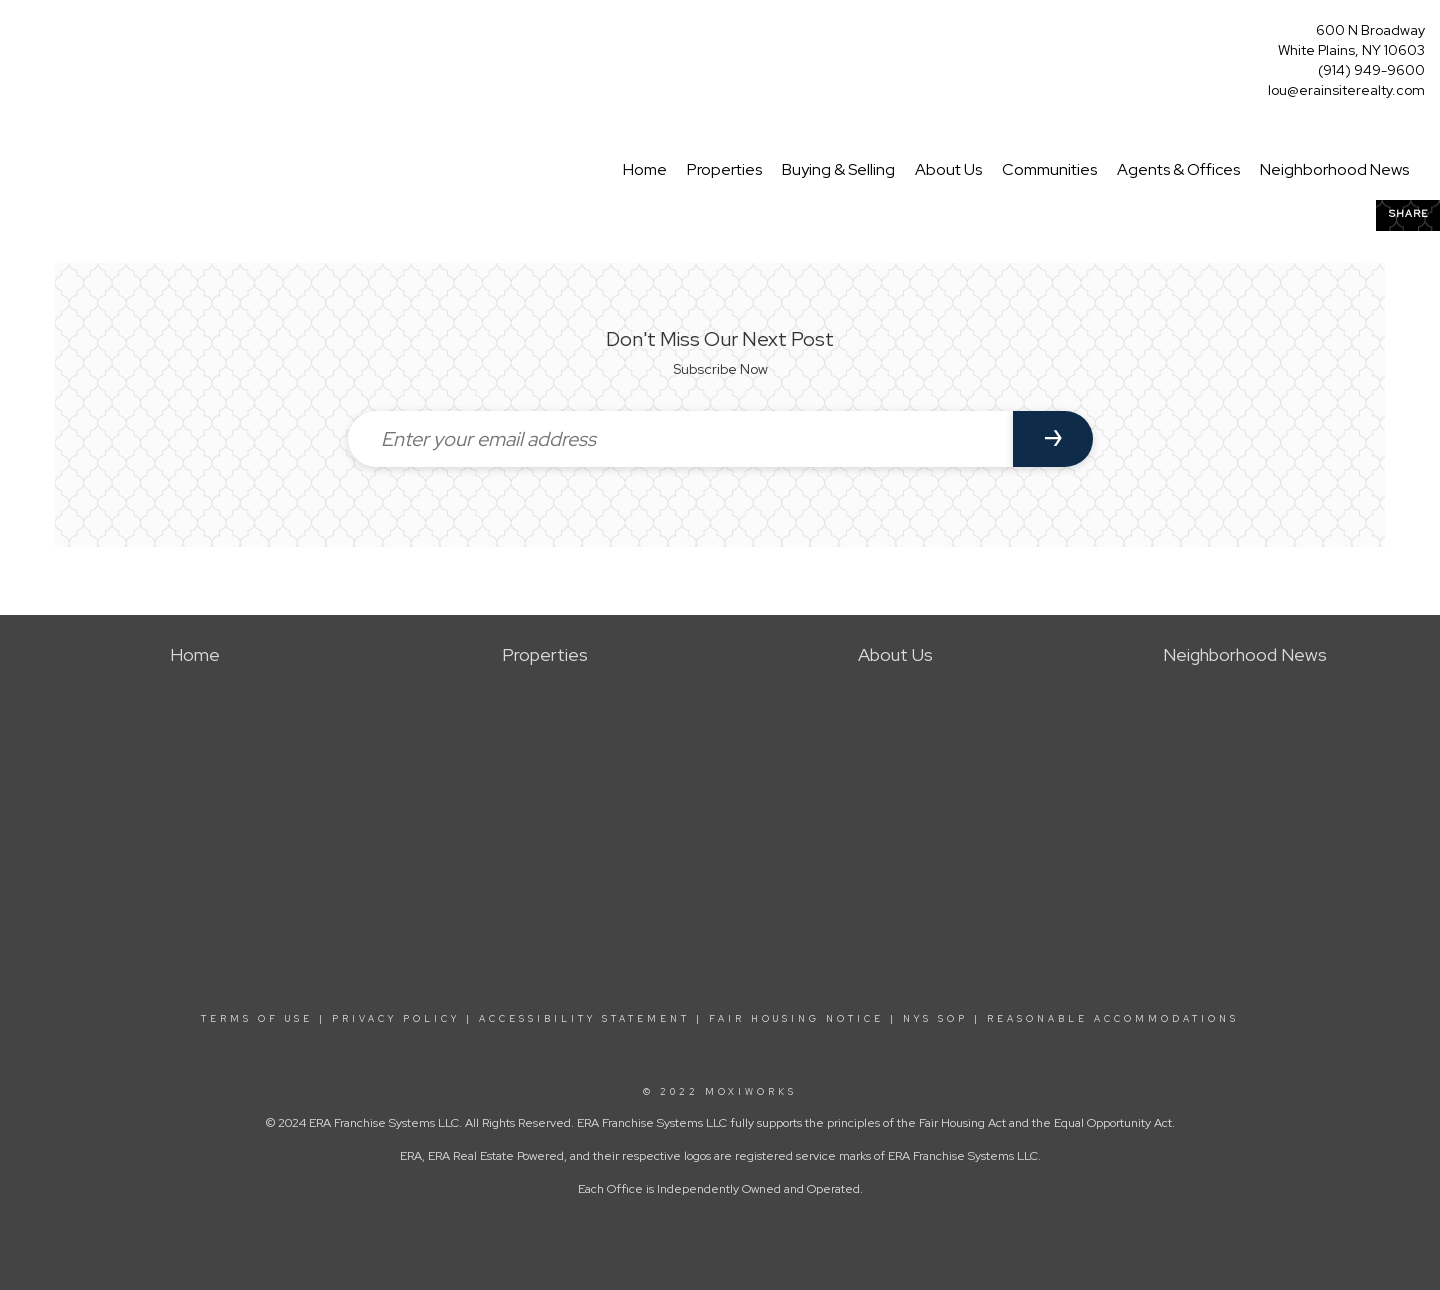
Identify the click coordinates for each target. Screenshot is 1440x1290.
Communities (1049, 169)
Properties (724, 169)
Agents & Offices (1178, 169)
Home (645, 169)
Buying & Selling (838, 169)
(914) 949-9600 (1371, 70)
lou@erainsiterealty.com (1346, 90)
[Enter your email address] (680, 439)
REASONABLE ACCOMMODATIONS (1110, 1019)
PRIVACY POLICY (396, 1019)
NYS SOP (935, 1019)
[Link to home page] (20, 36)
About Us (948, 169)
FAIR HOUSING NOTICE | (803, 1019)
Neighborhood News (1334, 169)
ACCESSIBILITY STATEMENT (584, 1019)
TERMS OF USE (257, 1019)
